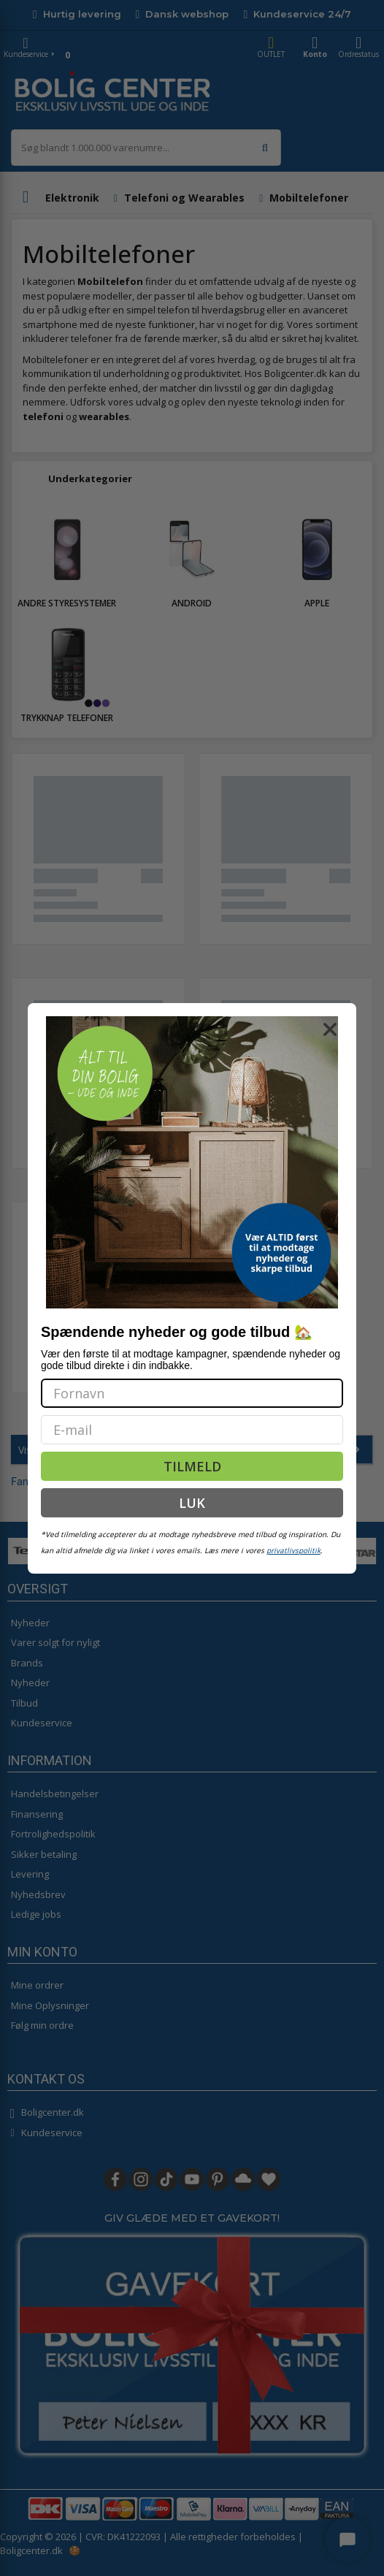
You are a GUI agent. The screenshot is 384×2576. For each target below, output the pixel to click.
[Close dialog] (330, 1029)
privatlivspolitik (293, 1550)
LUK (192, 1503)
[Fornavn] (192, 1393)
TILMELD (192, 1466)
